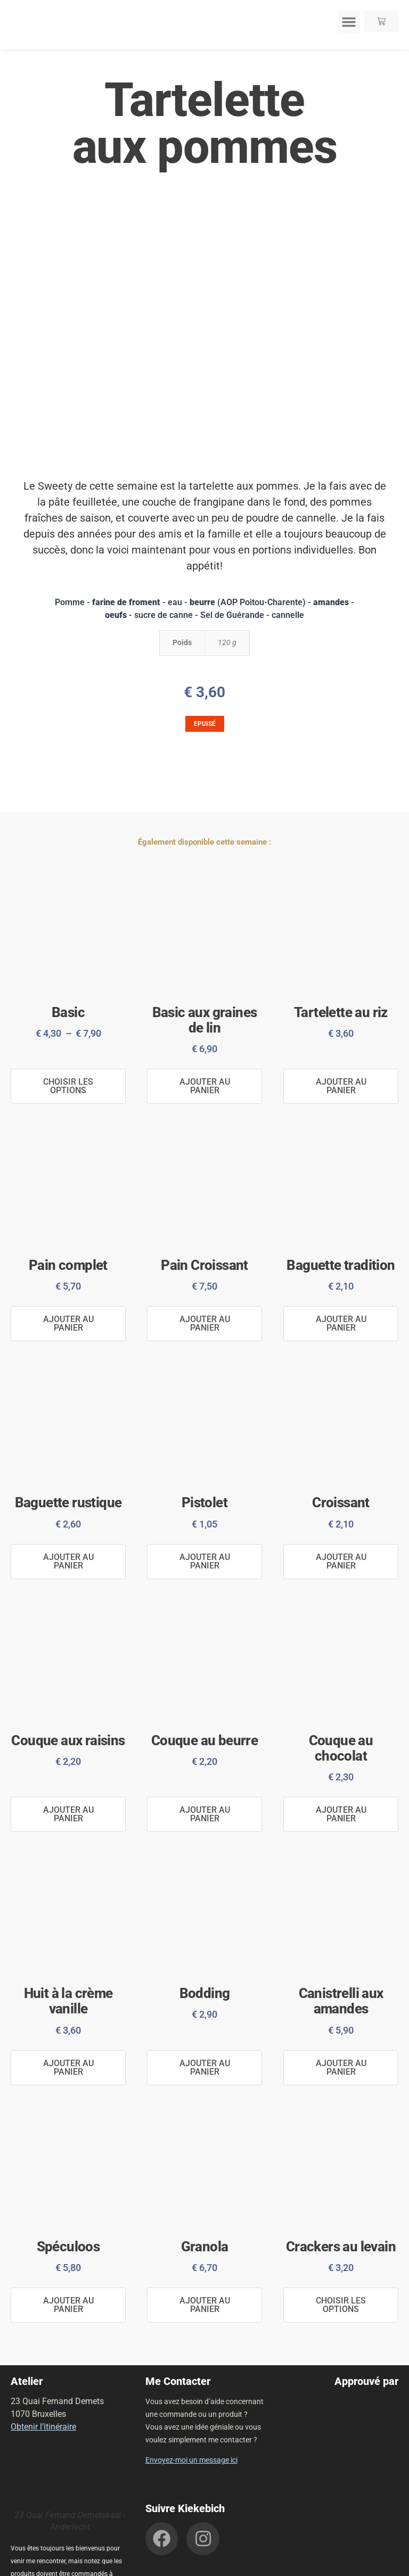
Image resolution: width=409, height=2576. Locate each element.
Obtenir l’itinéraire (43, 2376)
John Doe (375, 2564)
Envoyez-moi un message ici (191, 2409)
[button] (349, 22)
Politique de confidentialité (153, 2564)
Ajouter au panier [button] (204, 1084)
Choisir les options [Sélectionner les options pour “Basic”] (68, 1084)
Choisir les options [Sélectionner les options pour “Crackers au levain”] (341, 2261)
